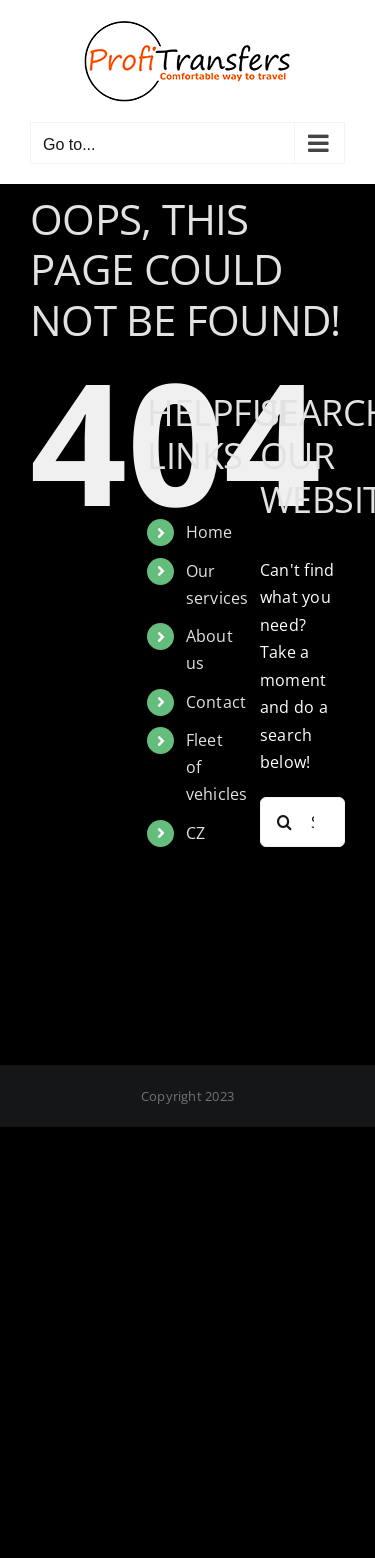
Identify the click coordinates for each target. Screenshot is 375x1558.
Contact (216, 702)
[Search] (285, 822)
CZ (195, 833)
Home (209, 532)
